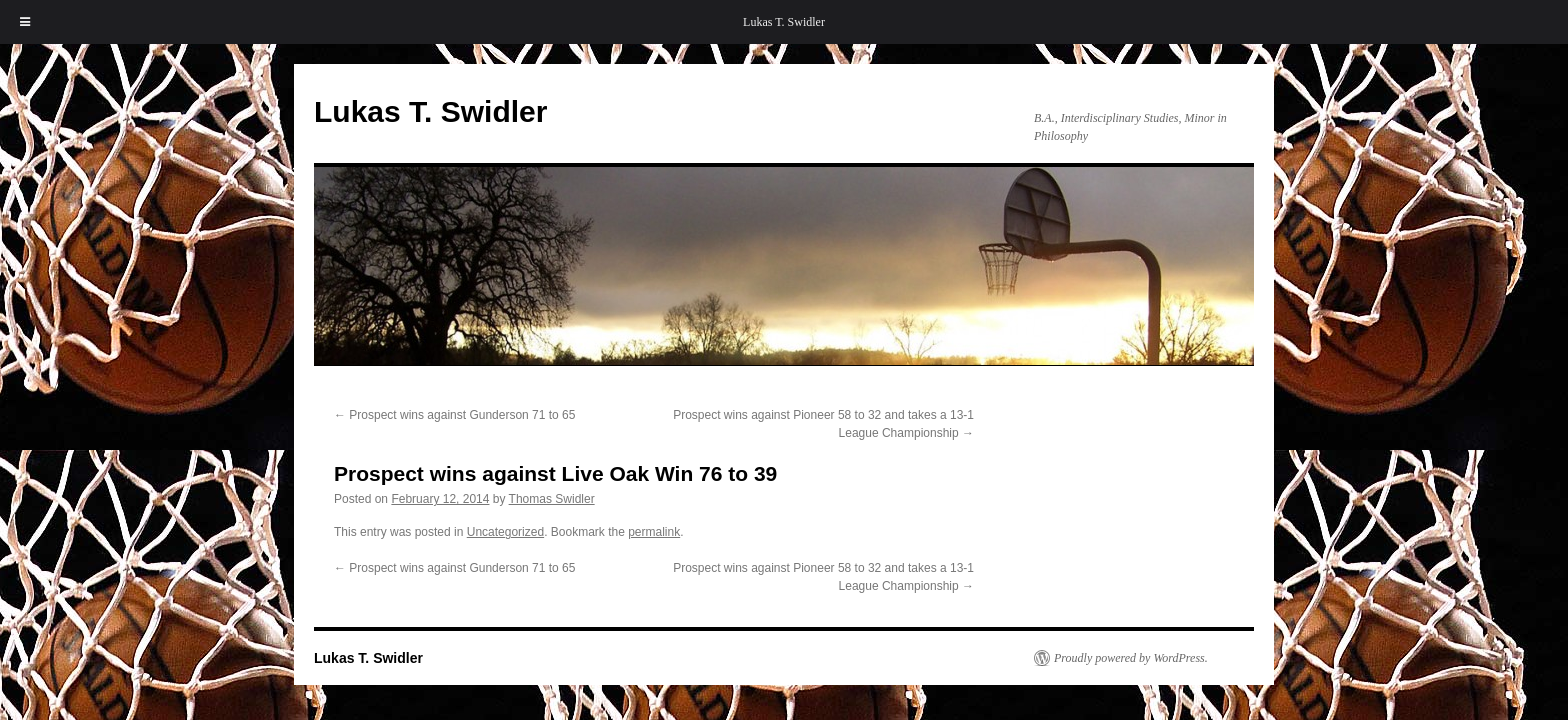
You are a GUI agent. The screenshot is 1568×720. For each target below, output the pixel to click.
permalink (654, 532)
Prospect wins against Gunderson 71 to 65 (454, 415)
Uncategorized (505, 532)
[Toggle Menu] (25, 22)
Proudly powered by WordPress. (1131, 658)
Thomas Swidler (552, 499)
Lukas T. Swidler (784, 22)
